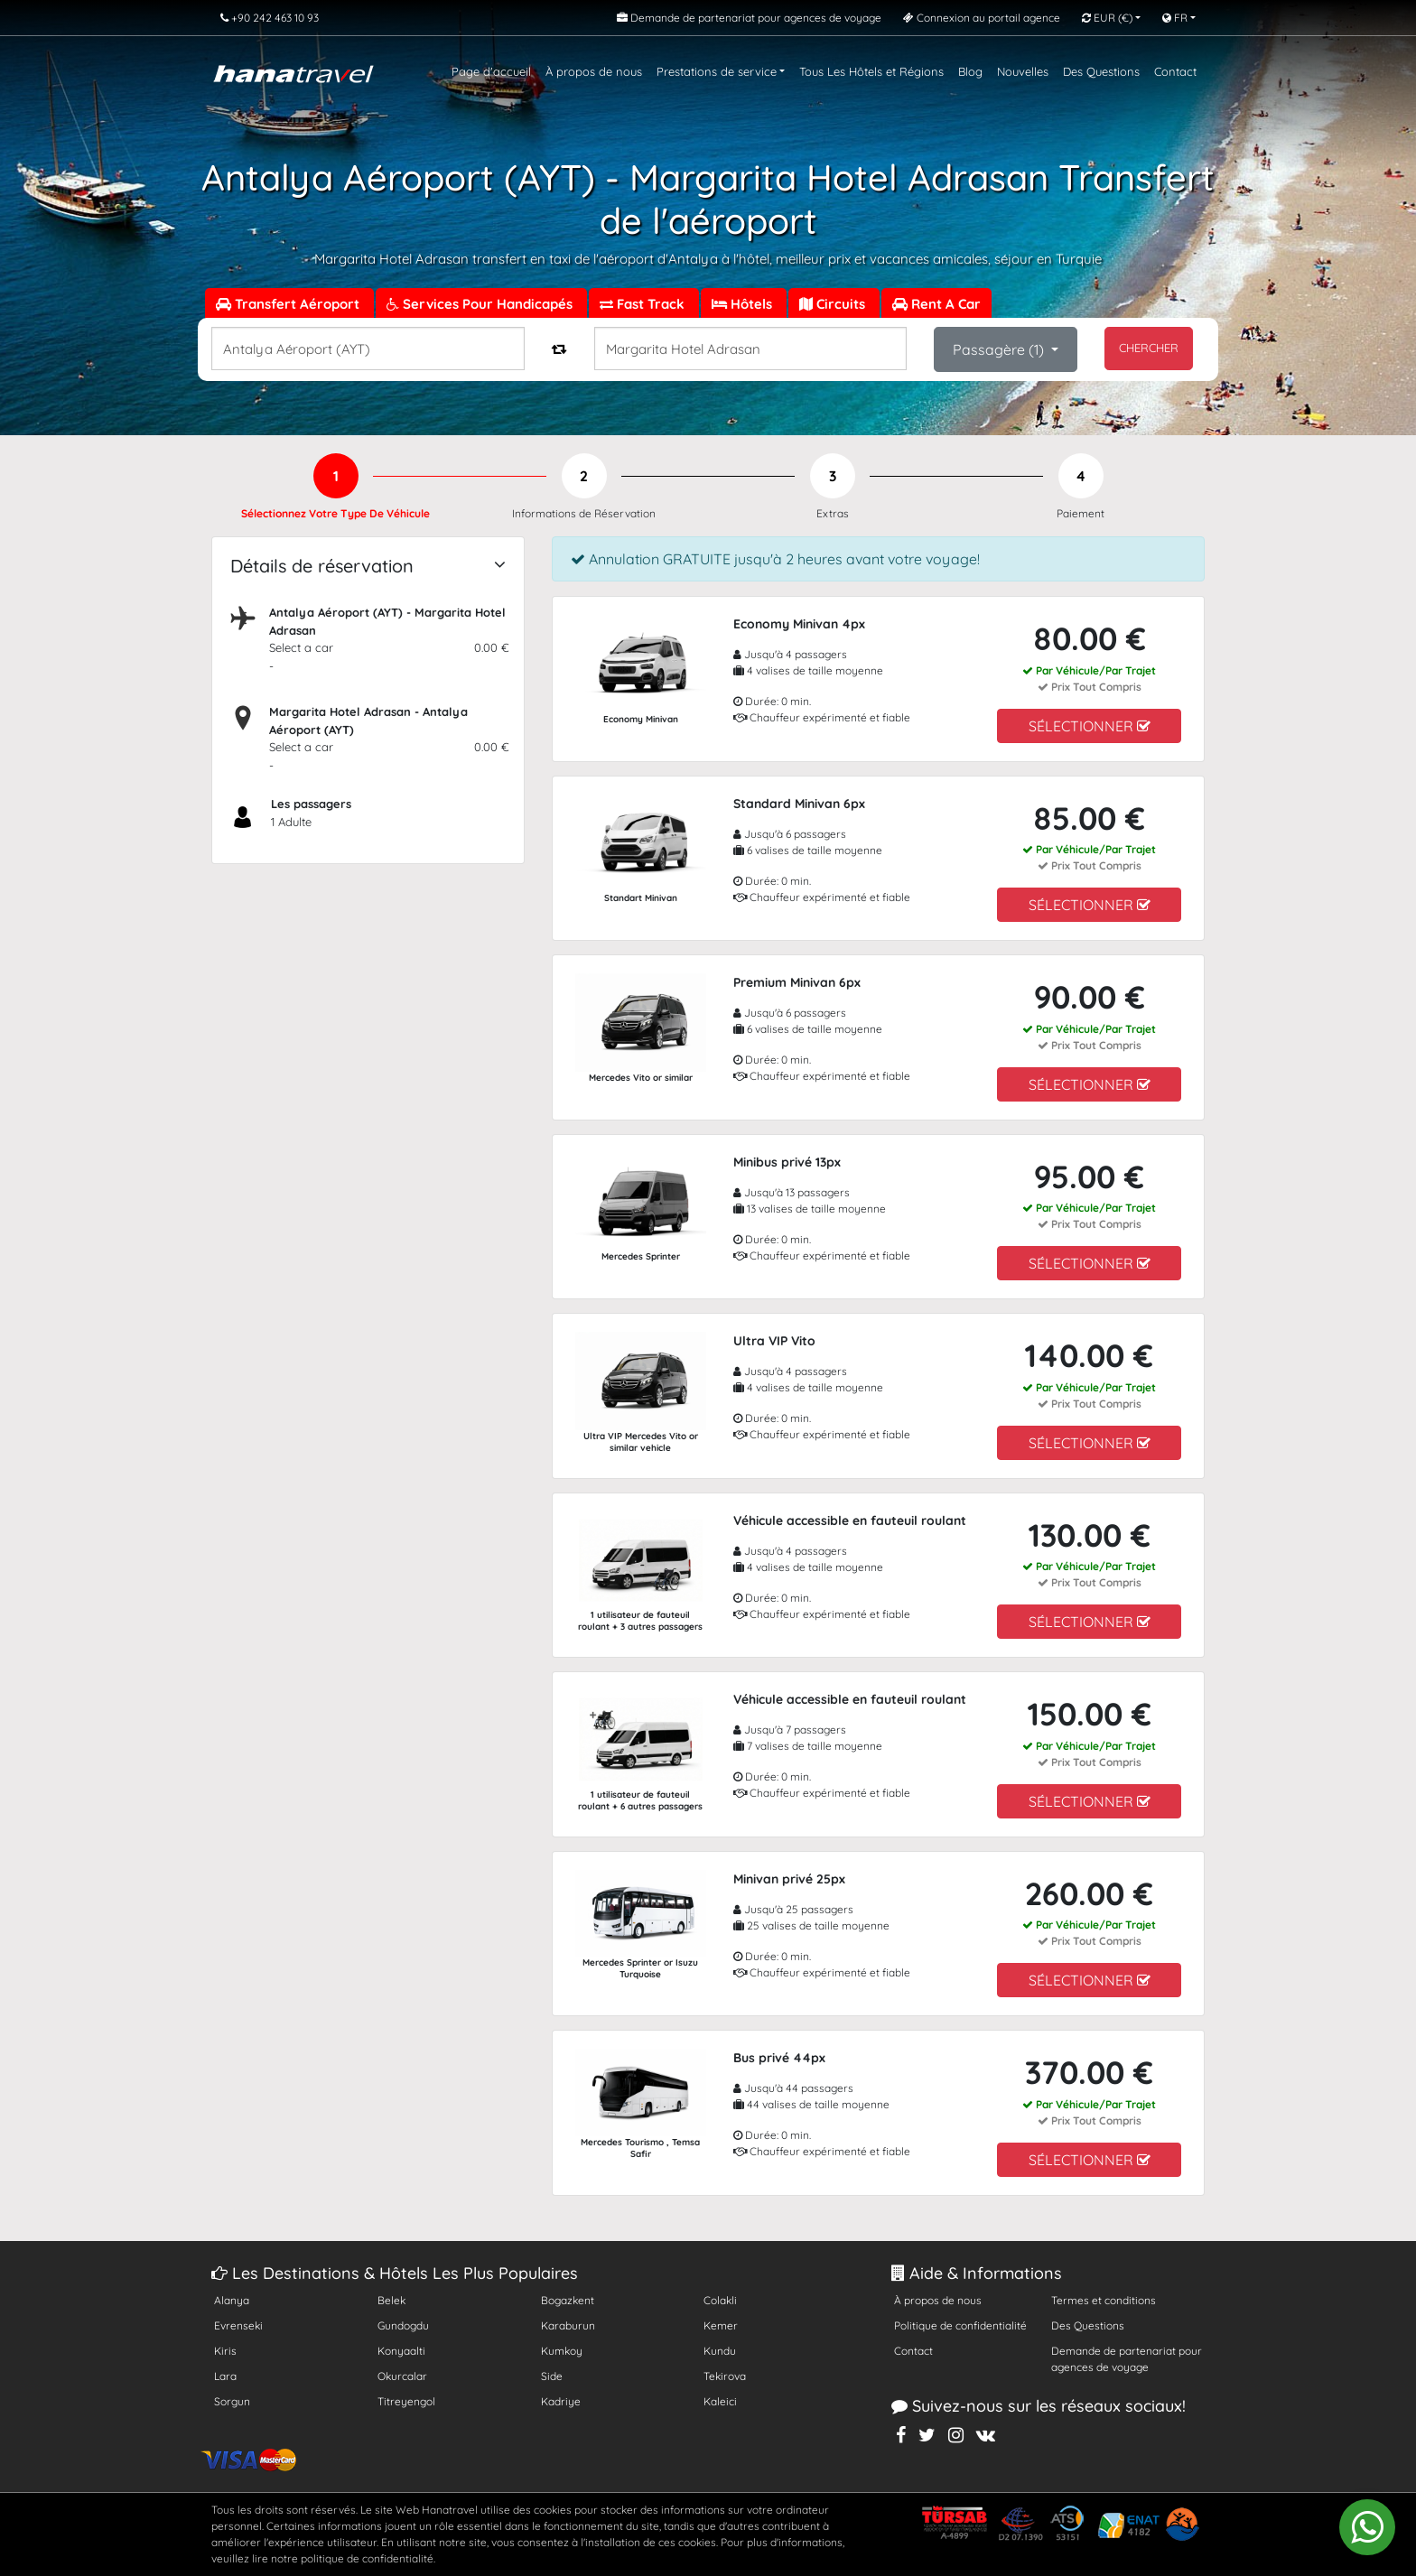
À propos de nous (593, 71)
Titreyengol (406, 2401)
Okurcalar (402, 2376)
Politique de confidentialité (960, 2325)
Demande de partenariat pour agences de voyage (1126, 2359)
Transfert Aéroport (289, 303)
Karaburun (568, 2325)
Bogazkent (567, 2300)
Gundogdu (403, 2325)
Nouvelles (1022, 71)
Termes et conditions (1103, 2300)
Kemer (720, 2325)
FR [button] (1175, 17)
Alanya (231, 2300)
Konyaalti (401, 2350)
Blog (970, 71)
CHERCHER (1148, 347)
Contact (1175, 71)
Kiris (225, 2350)
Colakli (720, 2300)
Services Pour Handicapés (481, 303)
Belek (391, 2300)
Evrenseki (238, 2325)
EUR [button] (1107, 17)
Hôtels (744, 303)
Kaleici (720, 2401)
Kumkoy (561, 2350)
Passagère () (1000, 349)
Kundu (719, 2350)
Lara (225, 2376)
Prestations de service (717, 71)
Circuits (834, 303)
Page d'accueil (491, 71)
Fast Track (644, 303)
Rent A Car (936, 303)
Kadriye (561, 2401)
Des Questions (1101, 71)
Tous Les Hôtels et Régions (871, 71)
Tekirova (724, 2376)
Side (552, 2376)
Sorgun (232, 2401)
